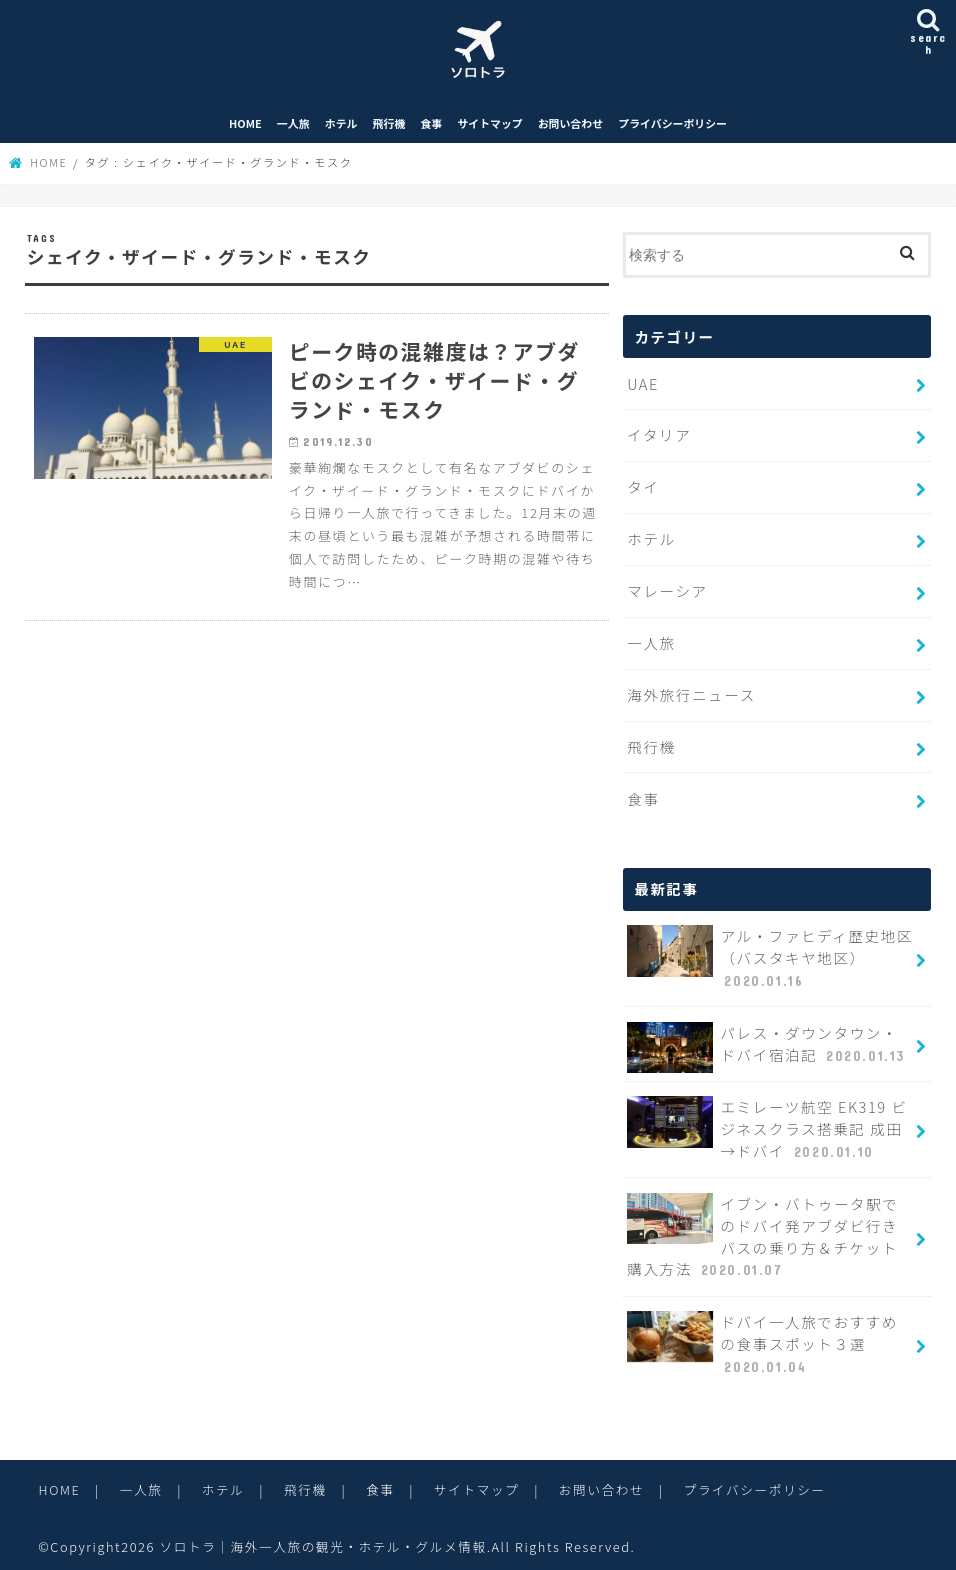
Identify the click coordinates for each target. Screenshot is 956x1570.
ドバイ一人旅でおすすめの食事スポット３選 (769, 1339)
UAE (642, 386)
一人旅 (293, 127)
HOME (245, 127)
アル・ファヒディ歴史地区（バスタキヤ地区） (769, 957)
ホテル (341, 127)
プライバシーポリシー (672, 127)
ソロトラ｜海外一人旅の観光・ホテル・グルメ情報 (324, 1539)
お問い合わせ (570, 127)
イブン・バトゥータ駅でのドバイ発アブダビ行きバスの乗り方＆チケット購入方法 (769, 1232)
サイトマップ (489, 127)
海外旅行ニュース (690, 694)
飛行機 (389, 127)
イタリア (658, 437)
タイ (643, 489)
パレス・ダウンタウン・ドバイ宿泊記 (769, 1044)
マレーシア (667, 592)
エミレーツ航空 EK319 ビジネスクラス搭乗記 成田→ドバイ (766, 1126)
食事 (431, 127)
